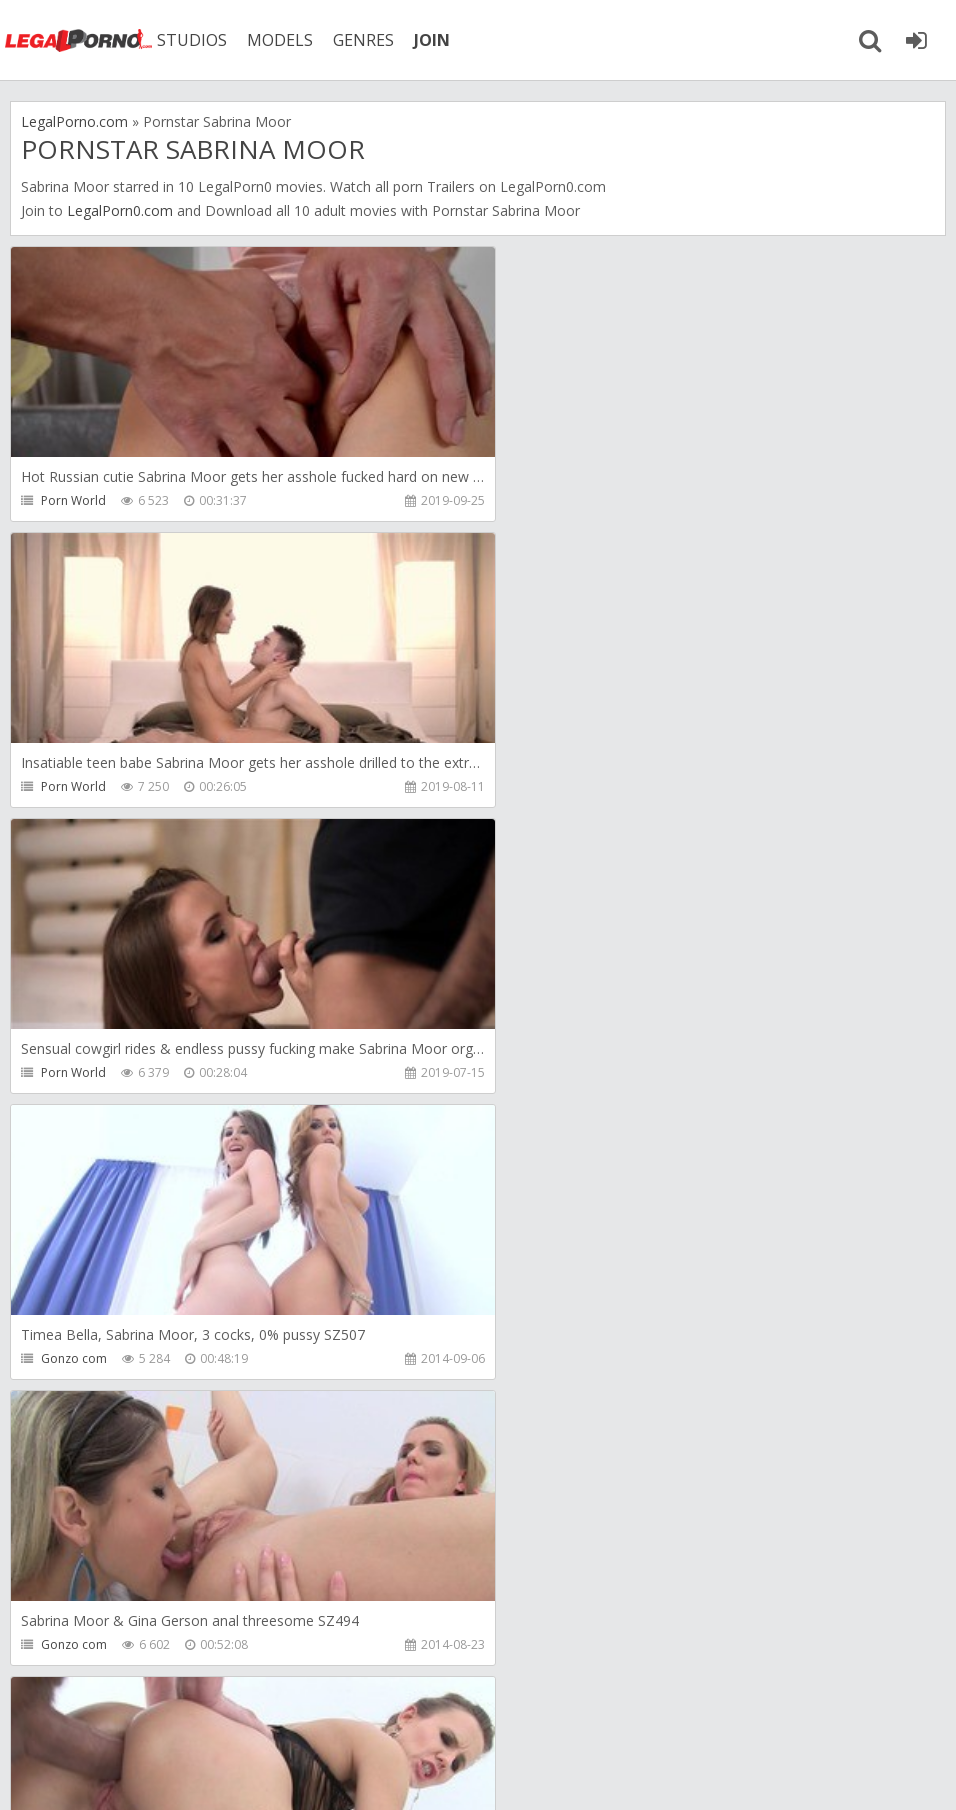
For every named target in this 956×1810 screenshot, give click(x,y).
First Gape (544, 1358)
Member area (151, 1715)
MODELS (283, 40)
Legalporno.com (80, 40)
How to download (294, 1715)
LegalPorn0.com (120, 210)
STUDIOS (195, 40)
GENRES (366, 40)
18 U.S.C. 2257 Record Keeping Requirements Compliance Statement (647, 1774)
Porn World (73, 500)
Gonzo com (548, 786)
